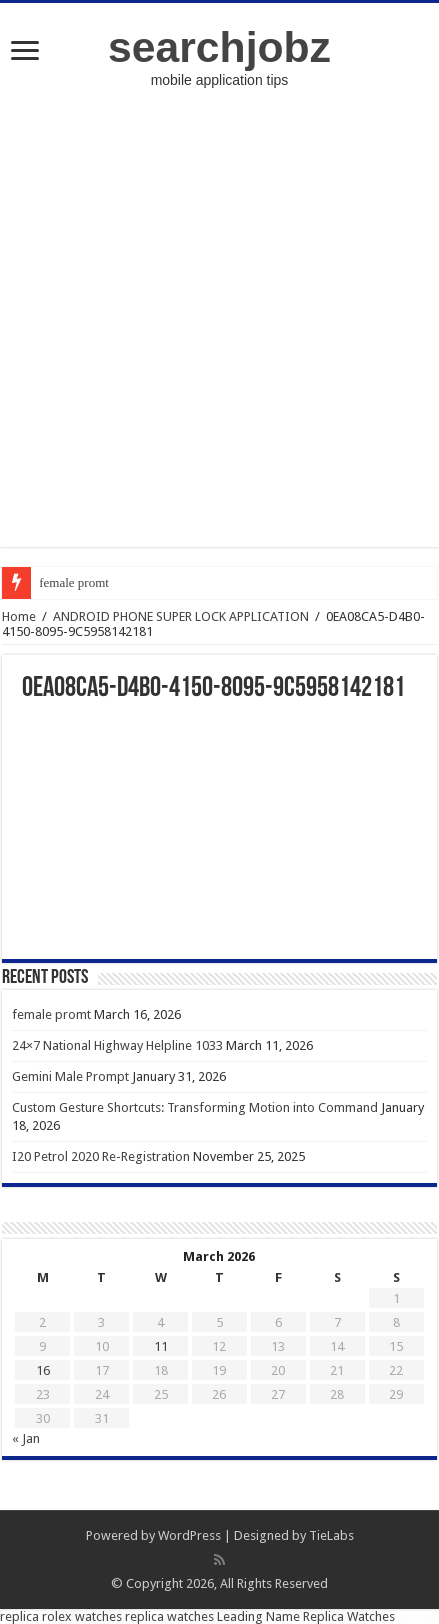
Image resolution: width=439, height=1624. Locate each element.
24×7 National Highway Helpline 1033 (117, 1045)
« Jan (26, 1438)
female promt (74, 582)
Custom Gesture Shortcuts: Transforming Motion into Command (195, 1107)
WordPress (189, 1535)
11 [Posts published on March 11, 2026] (161, 1346)
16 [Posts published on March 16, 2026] (43, 1370)
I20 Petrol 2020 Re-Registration (101, 1156)
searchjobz (219, 47)
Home (19, 616)
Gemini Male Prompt (70, 1076)
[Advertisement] (219, 327)
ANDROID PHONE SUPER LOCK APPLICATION (181, 616)
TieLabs (331, 1535)
